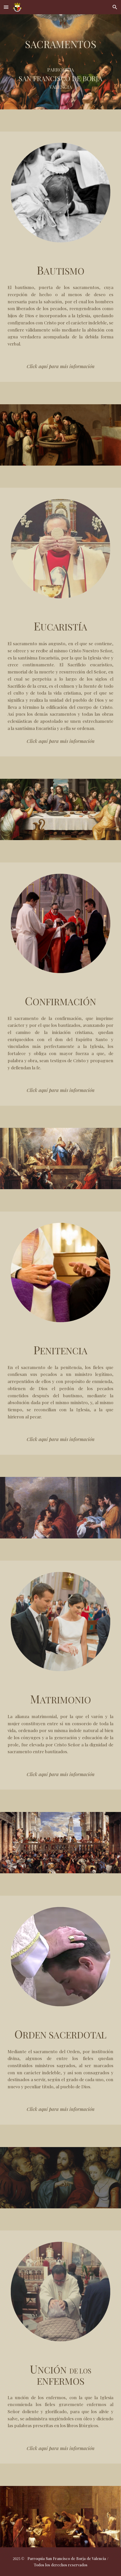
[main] (60, 62)
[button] (6, 7)
